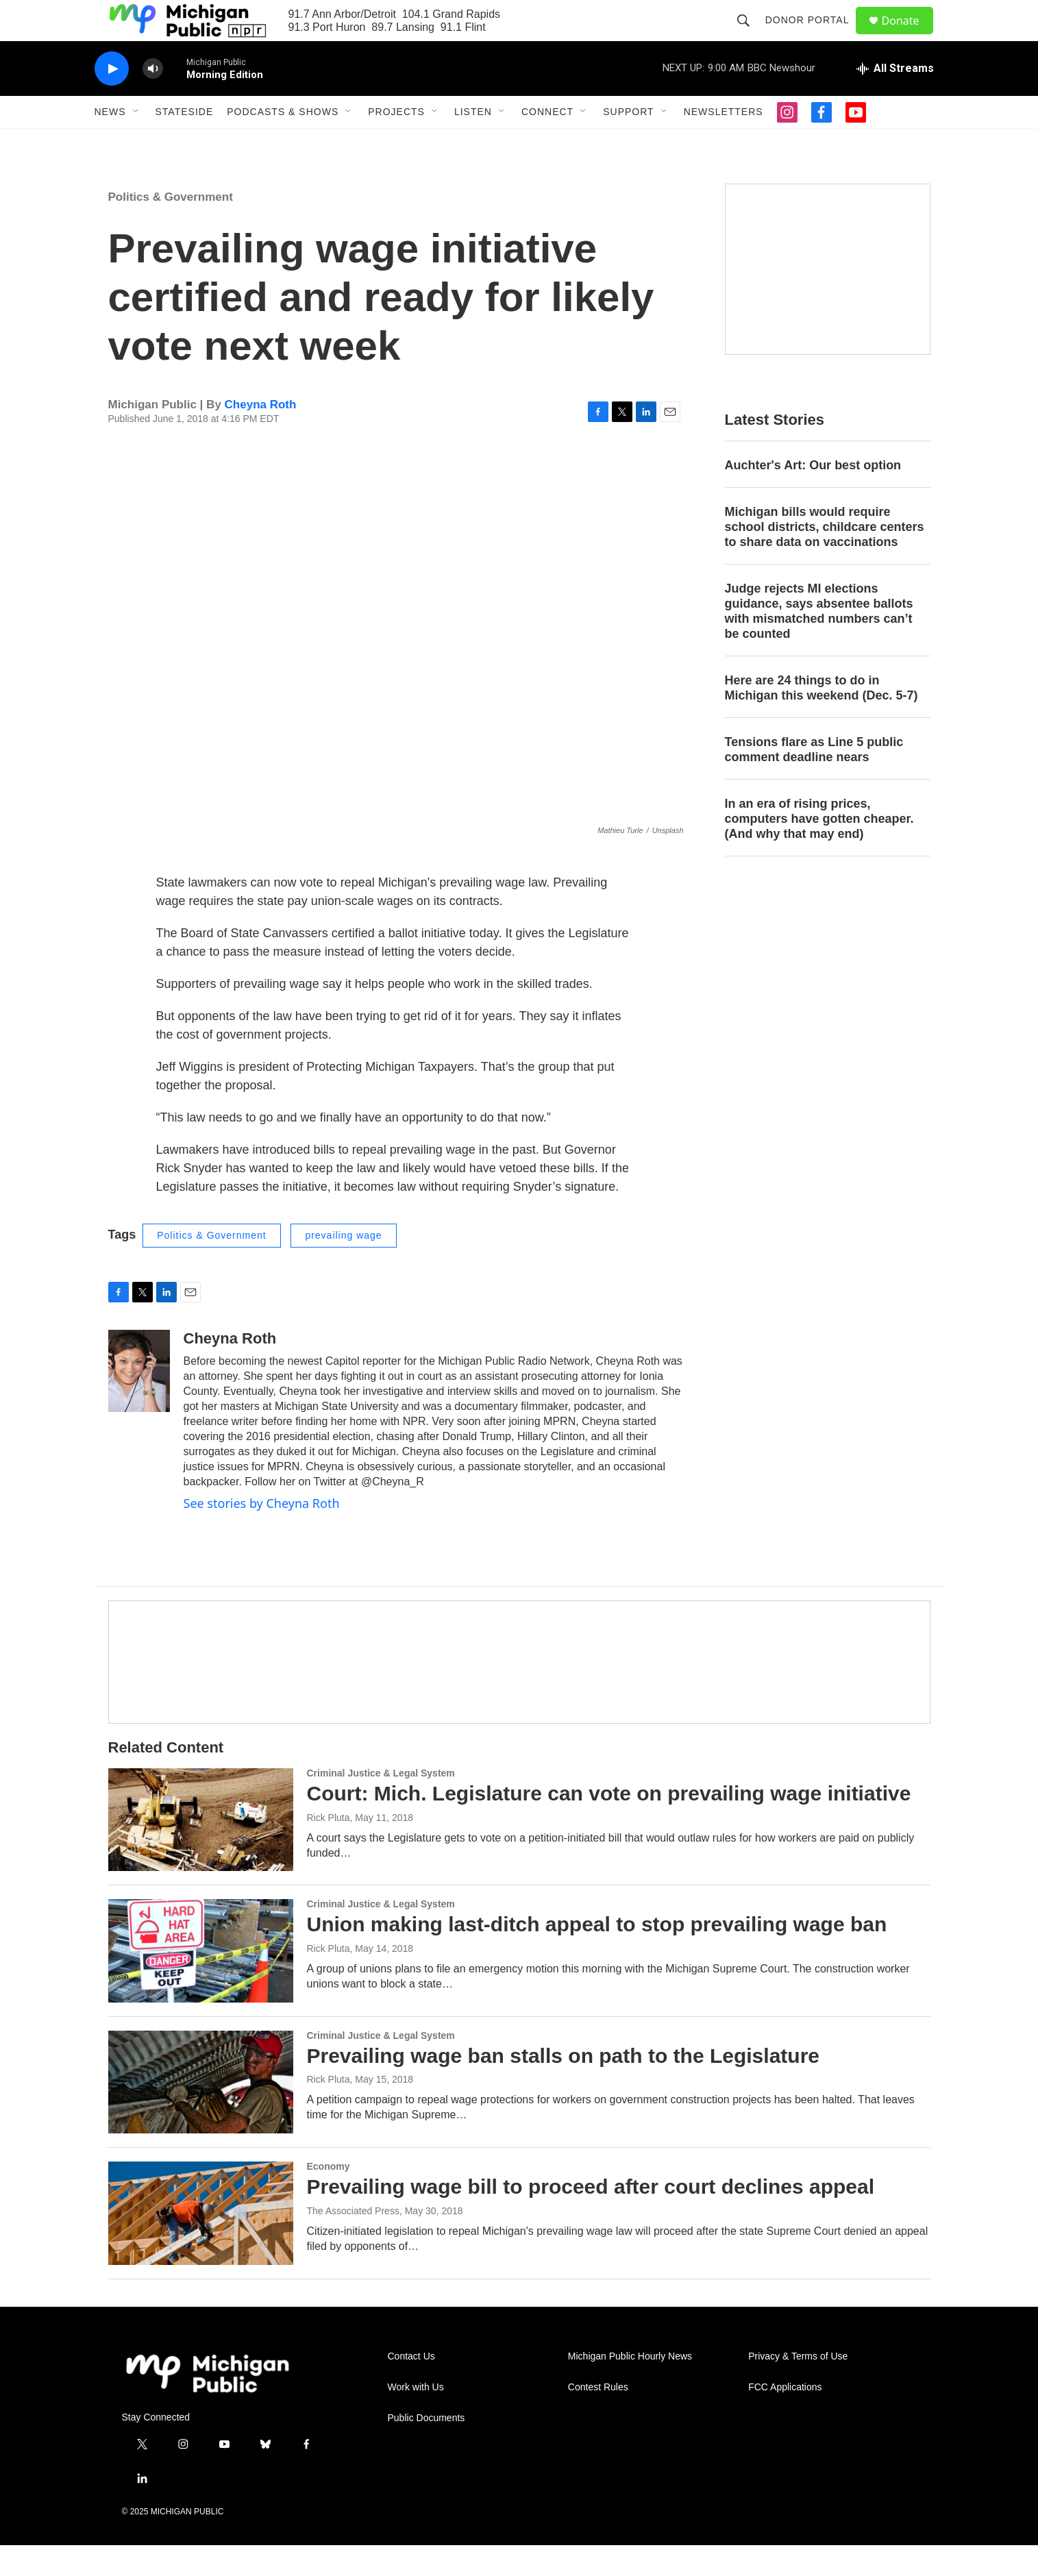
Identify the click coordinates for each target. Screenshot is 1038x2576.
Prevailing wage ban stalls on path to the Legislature (563, 2086)
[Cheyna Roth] (139, 1402)
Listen (473, 142)
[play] (112, 100)
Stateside (185, 142)
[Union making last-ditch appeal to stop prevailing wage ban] (200, 1981)
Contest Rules (598, 2418)
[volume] (152, 99)
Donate (909, 36)
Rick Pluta (328, 1848)
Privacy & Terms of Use (798, 2387)
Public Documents (426, 2449)
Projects (396, 142)
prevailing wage (343, 1266)
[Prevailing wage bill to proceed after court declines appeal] (200, 2243)
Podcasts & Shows (282, 142)
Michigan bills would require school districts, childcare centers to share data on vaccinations (824, 558)
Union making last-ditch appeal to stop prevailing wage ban (597, 1955)
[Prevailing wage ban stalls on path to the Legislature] (200, 2112)
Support (628, 142)
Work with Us (416, 2418)
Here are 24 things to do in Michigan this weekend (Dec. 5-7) (821, 718)
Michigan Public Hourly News (630, 2387)
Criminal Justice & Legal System (381, 1803)
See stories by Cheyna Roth (262, 1534)
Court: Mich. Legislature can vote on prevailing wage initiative (609, 1824)
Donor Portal (813, 35)
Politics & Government (170, 227)
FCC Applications (784, 2418)
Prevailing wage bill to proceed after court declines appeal (591, 2217)
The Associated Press (353, 2241)
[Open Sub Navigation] (136, 142)
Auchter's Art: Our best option (813, 496)
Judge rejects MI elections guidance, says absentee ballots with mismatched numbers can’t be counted (819, 641)
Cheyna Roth (261, 435)
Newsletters (723, 142)
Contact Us (411, 2387)
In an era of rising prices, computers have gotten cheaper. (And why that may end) (819, 849)
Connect (547, 142)
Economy (328, 2197)
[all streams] (895, 99)
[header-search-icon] (750, 35)
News (110, 142)
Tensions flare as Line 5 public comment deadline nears (814, 780)
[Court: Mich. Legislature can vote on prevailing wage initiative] (200, 1850)
